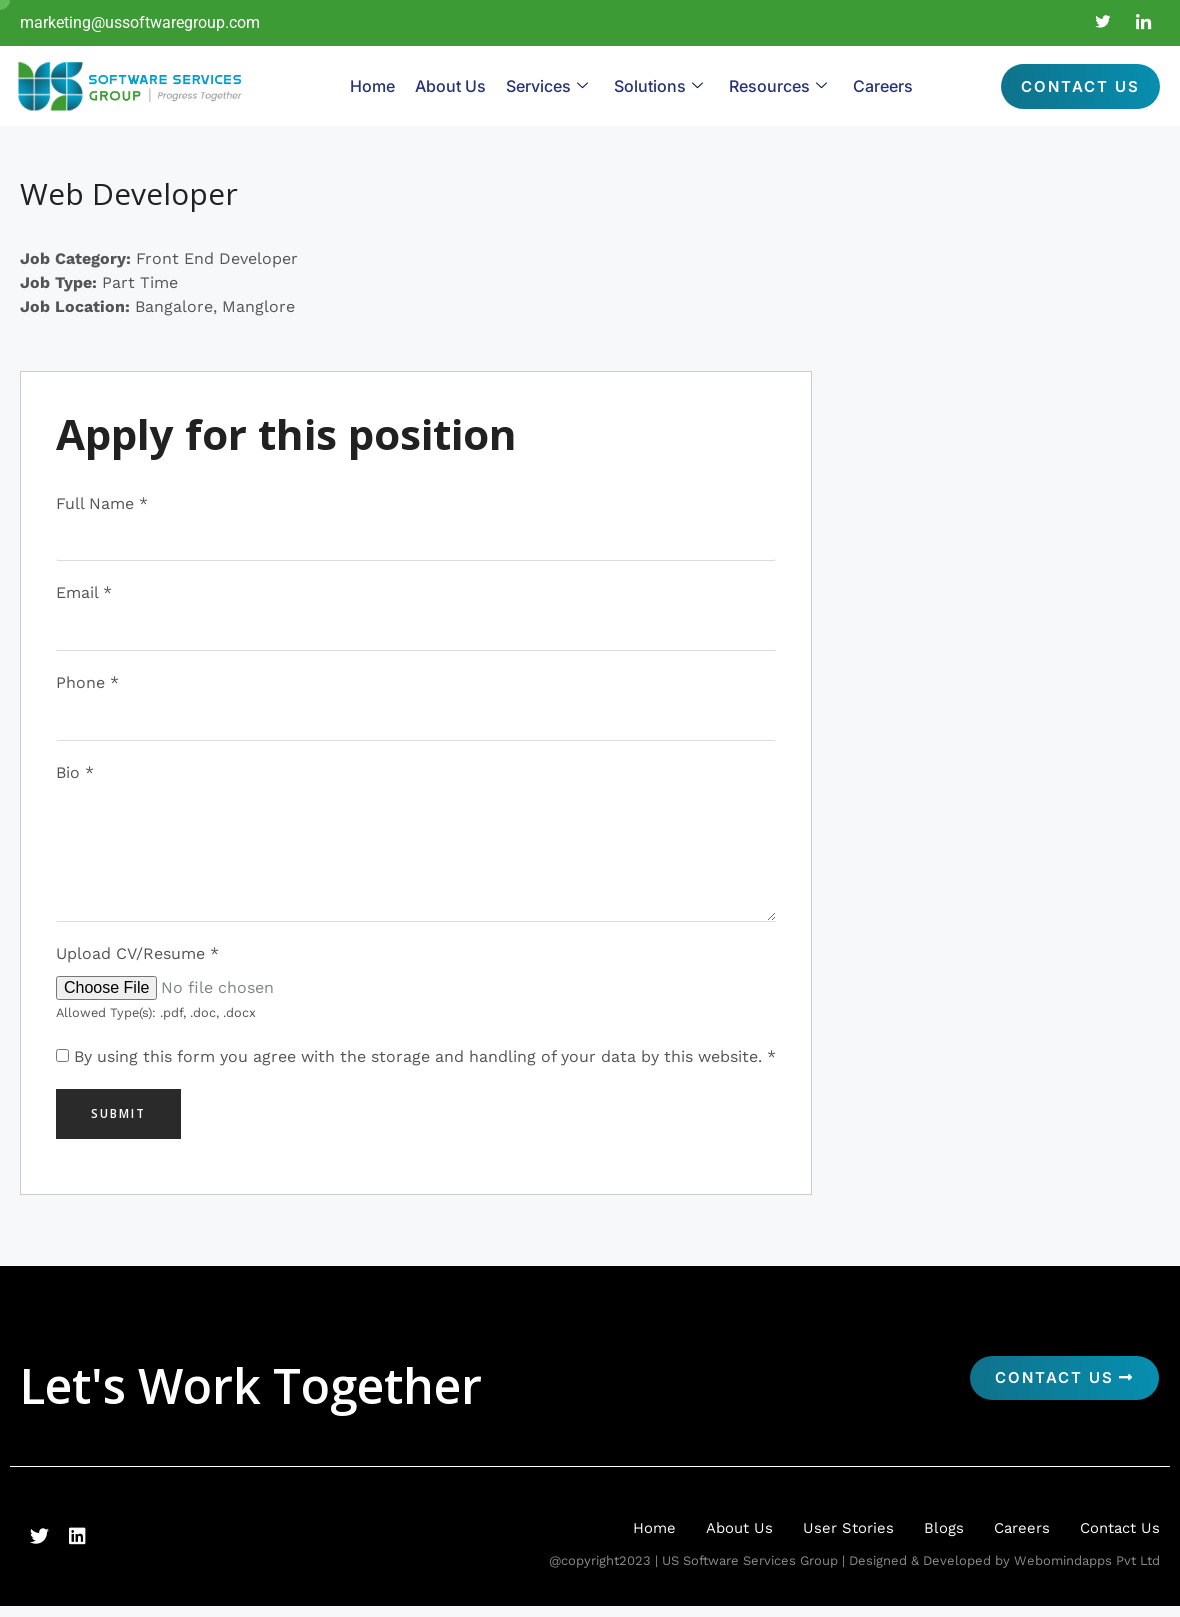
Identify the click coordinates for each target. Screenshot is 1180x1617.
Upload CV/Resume (137, 963)
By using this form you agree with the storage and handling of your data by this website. (425, 1066)
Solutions (658, 86)
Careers (883, 86)
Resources (778, 86)
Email (84, 594)
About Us (450, 86)
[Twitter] (1103, 23)
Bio (75, 776)
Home (372, 86)
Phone (87, 685)
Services (547, 86)
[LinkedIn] (1144, 23)
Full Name (102, 503)
